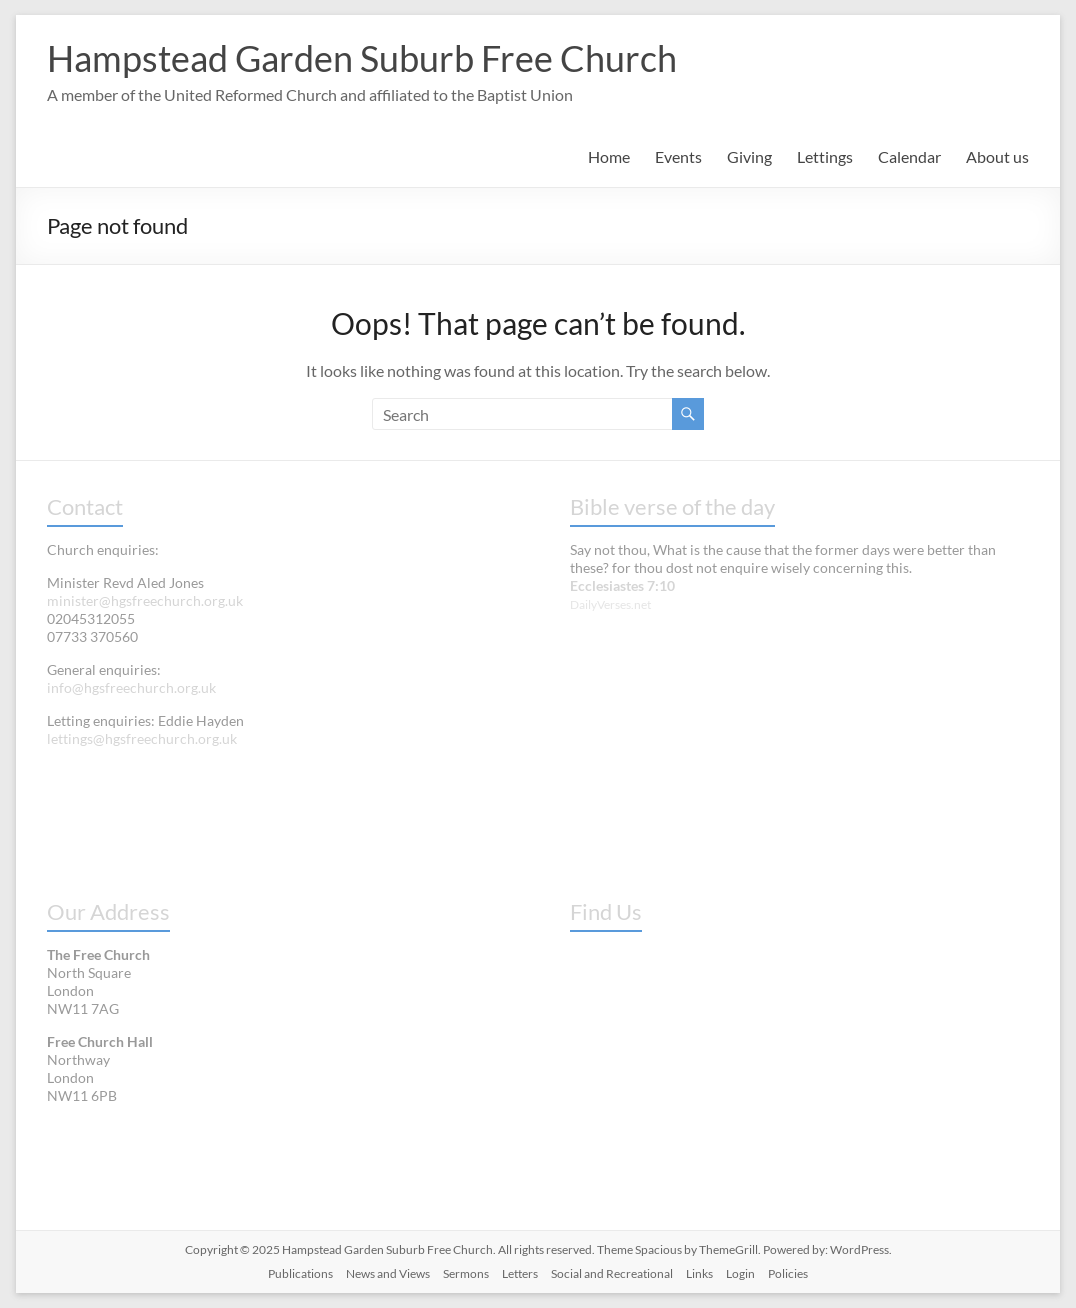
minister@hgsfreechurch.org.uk (145, 600)
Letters (520, 1273)
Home (609, 156)
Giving (749, 156)
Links (699, 1273)
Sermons (466, 1273)
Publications (300, 1273)
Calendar (909, 156)
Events (678, 156)
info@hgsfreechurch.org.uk (131, 687)
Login (740, 1273)
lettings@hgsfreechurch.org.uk (142, 738)
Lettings (825, 156)
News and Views (388, 1273)
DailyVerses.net (610, 604)
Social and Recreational (612, 1273)
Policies (788, 1273)
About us (997, 156)
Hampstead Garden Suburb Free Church (362, 58)
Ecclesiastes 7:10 (622, 585)
